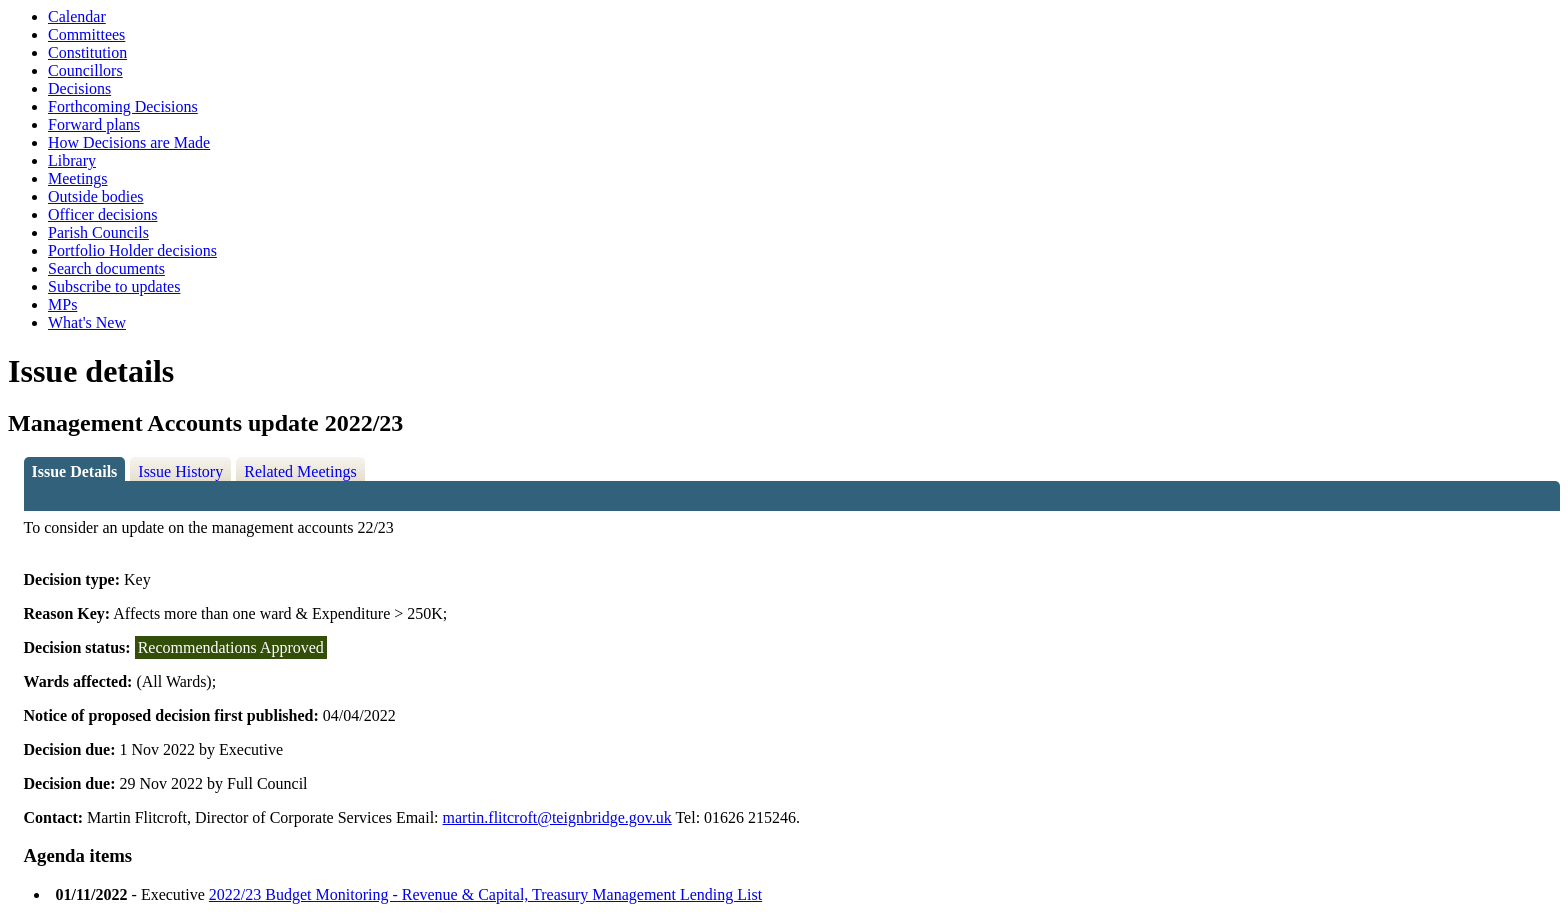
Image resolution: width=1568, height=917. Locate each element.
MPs (62, 304)
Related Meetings (300, 471)
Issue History (180, 471)
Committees (86, 34)
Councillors (85, 70)
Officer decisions (102, 214)
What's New (87, 322)
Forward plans (94, 124)
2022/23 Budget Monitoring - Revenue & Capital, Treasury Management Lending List (485, 894)
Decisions (79, 88)
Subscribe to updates (114, 286)
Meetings (78, 178)
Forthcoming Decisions (123, 106)
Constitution (87, 52)
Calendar (77, 16)
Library (72, 160)
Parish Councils (98, 232)
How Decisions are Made (129, 142)
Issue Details (75, 471)
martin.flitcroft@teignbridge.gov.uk (557, 817)
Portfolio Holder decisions (132, 250)
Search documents (106, 268)
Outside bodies (96, 196)
